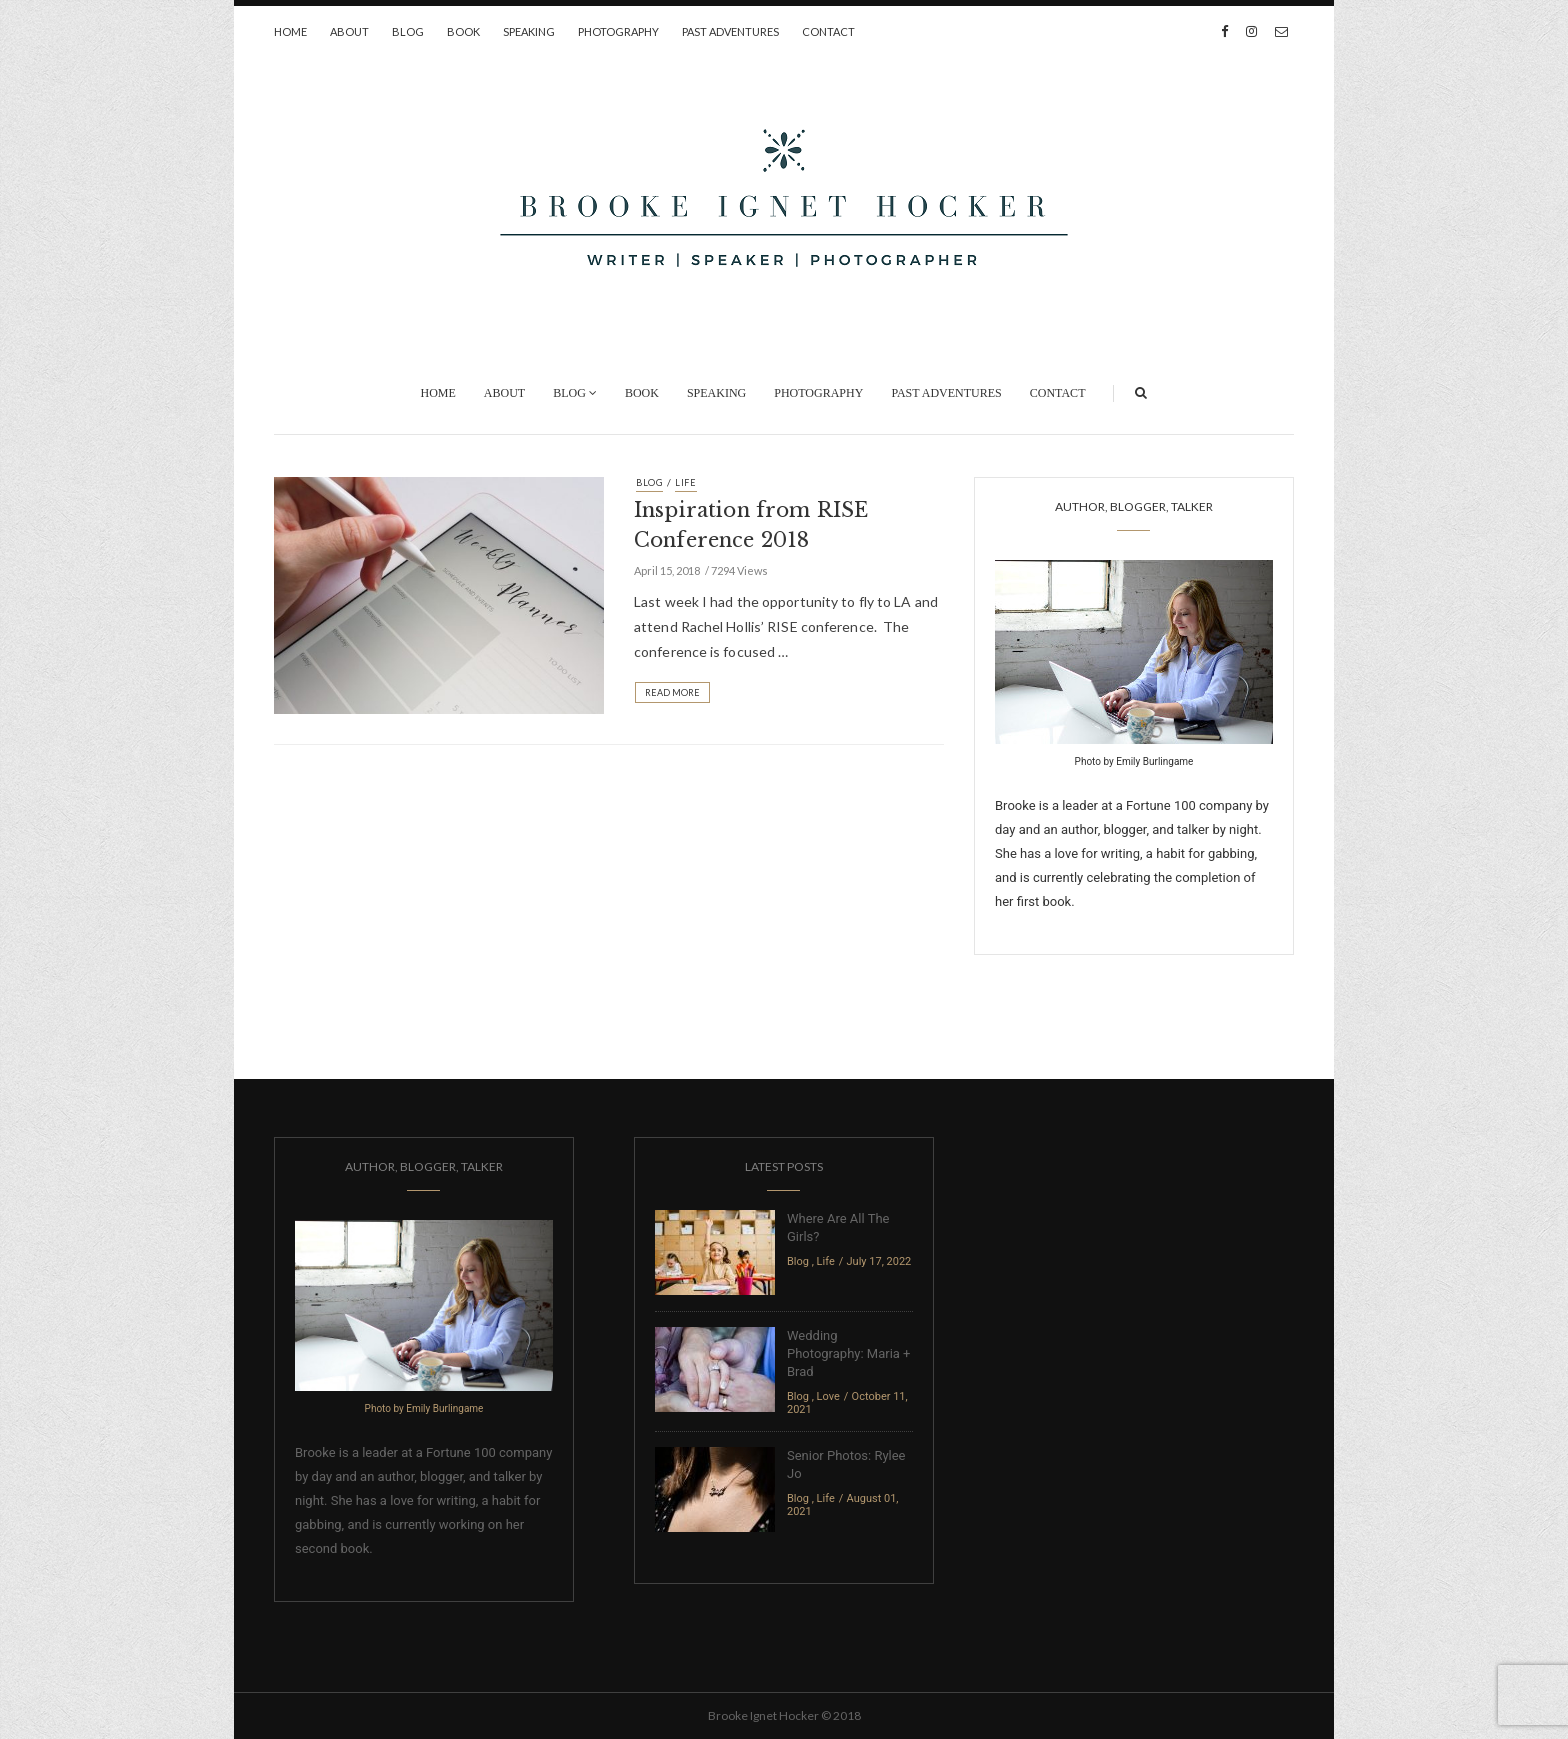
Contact (828, 31)
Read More (672, 692)
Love (828, 1396)
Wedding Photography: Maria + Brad (848, 1353)
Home (290, 31)
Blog (408, 31)
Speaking (529, 31)
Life (686, 482)
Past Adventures (730, 31)
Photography (618, 31)
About (349, 31)
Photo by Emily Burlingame (1134, 761)
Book (463, 31)
